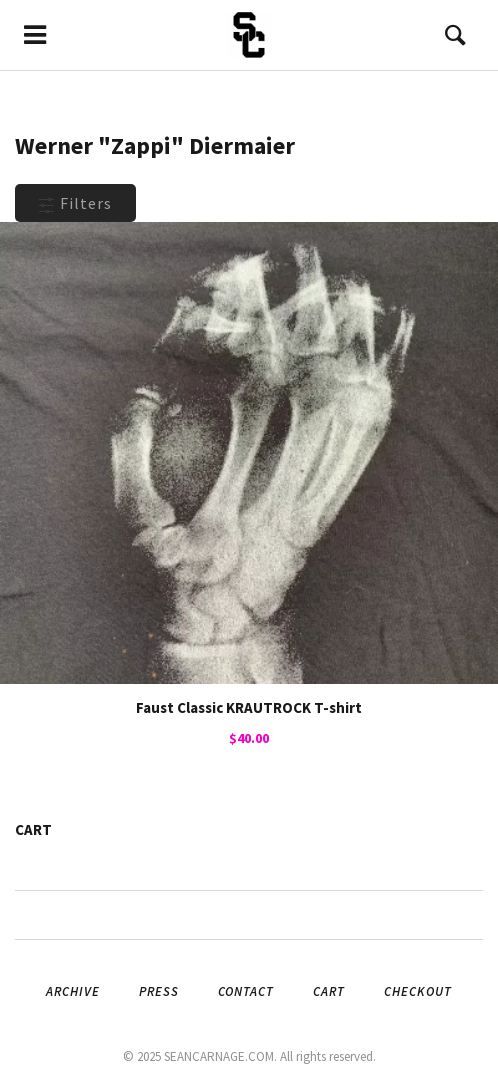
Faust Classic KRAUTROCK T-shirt (249, 707)
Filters (75, 203)
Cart (329, 991)
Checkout (418, 991)
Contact (246, 991)
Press (159, 991)
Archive (73, 991)
